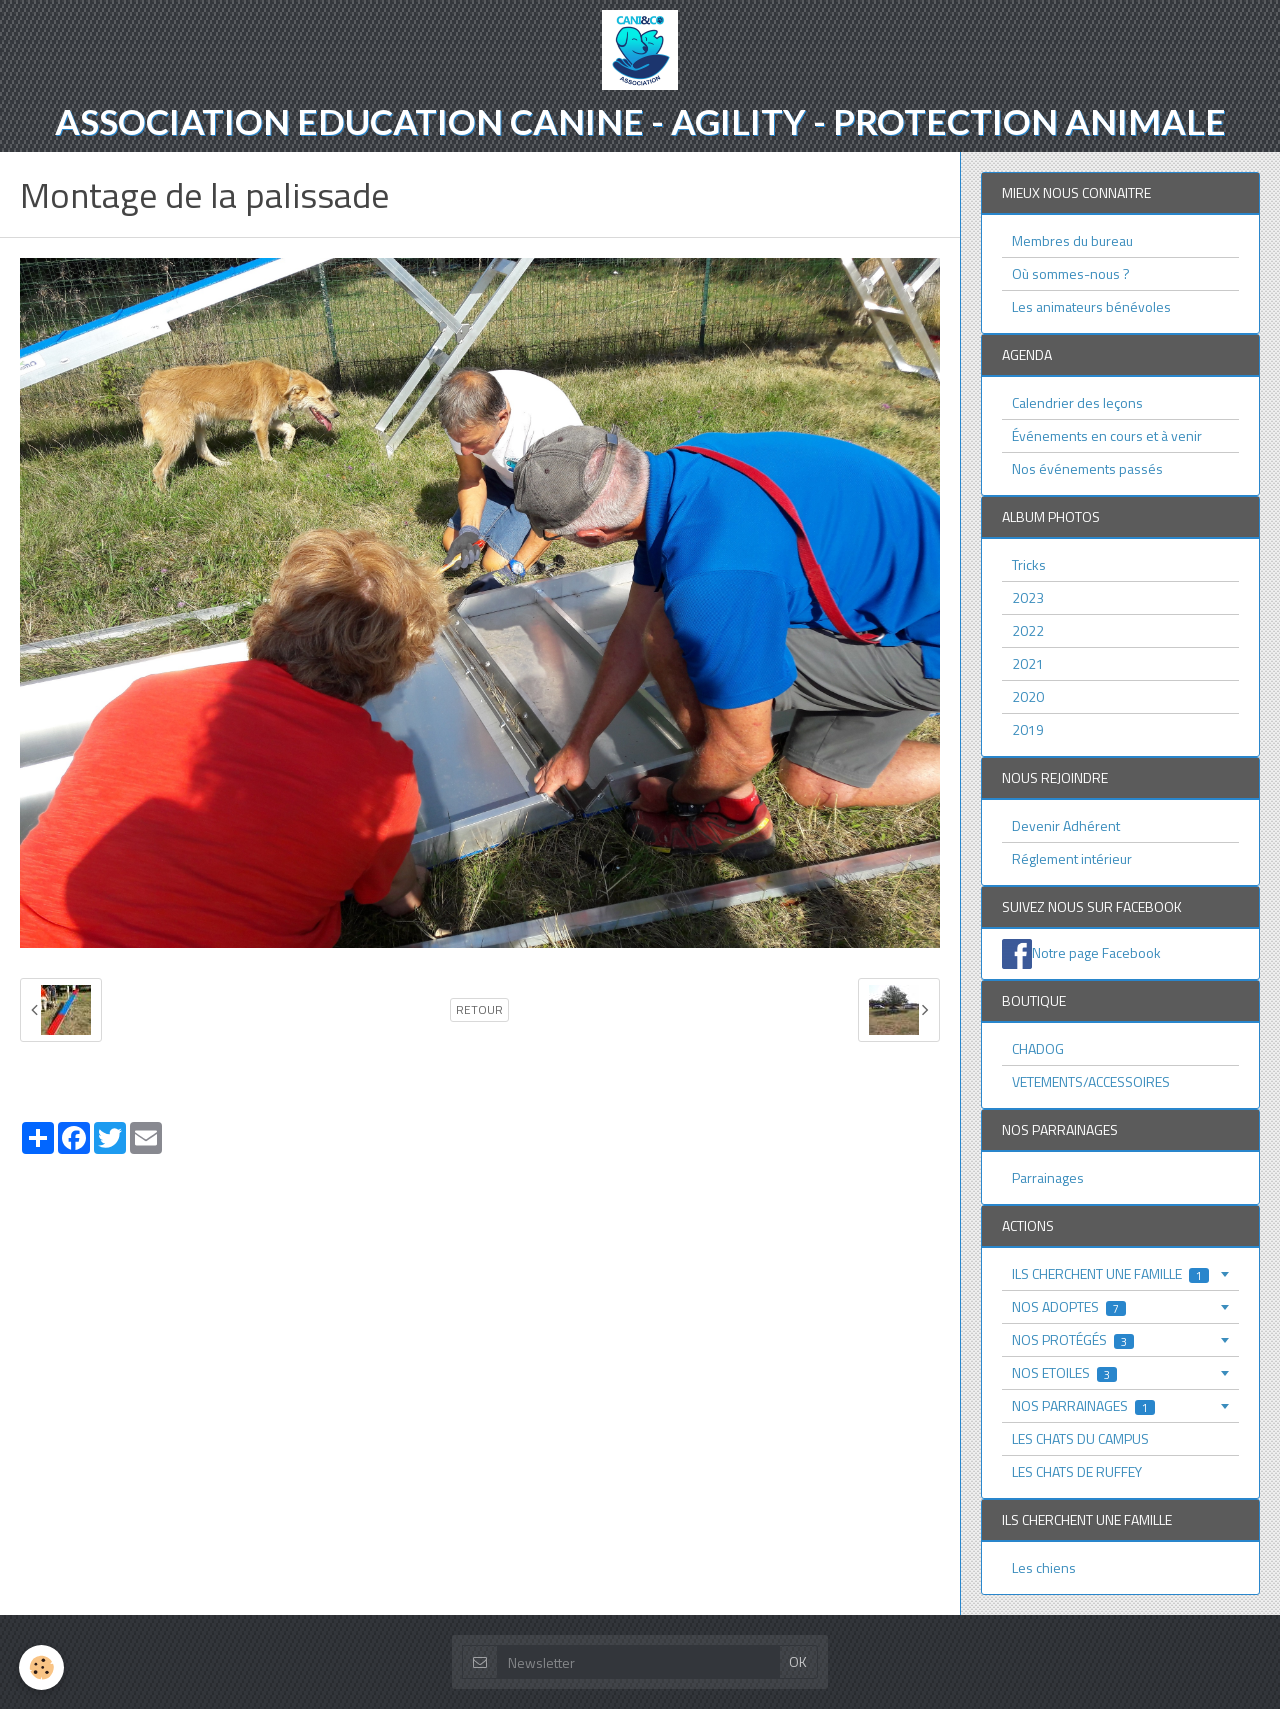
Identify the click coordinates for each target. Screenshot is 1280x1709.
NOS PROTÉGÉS (1073, 1339)
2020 (1028, 696)
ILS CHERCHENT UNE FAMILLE (1110, 1273)
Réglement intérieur (1072, 858)
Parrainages (1048, 1177)
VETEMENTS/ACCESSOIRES (1091, 1081)
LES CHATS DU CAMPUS (1080, 1438)
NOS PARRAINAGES (1083, 1405)
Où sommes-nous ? (1071, 273)
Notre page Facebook (1096, 952)
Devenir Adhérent (1066, 825)
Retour (479, 1010)
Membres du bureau (1072, 240)
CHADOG (1038, 1048)
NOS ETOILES (1064, 1372)
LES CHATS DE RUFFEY (1077, 1471)
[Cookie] (42, 1667)
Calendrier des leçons (1077, 402)
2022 (1028, 630)
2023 (1028, 597)
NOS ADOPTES (1069, 1306)
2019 (1028, 729)
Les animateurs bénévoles (1091, 306)
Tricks (1029, 564)
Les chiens (1044, 1567)
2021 (1028, 663)
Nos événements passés (1087, 468)
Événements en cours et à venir (1107, 435)
